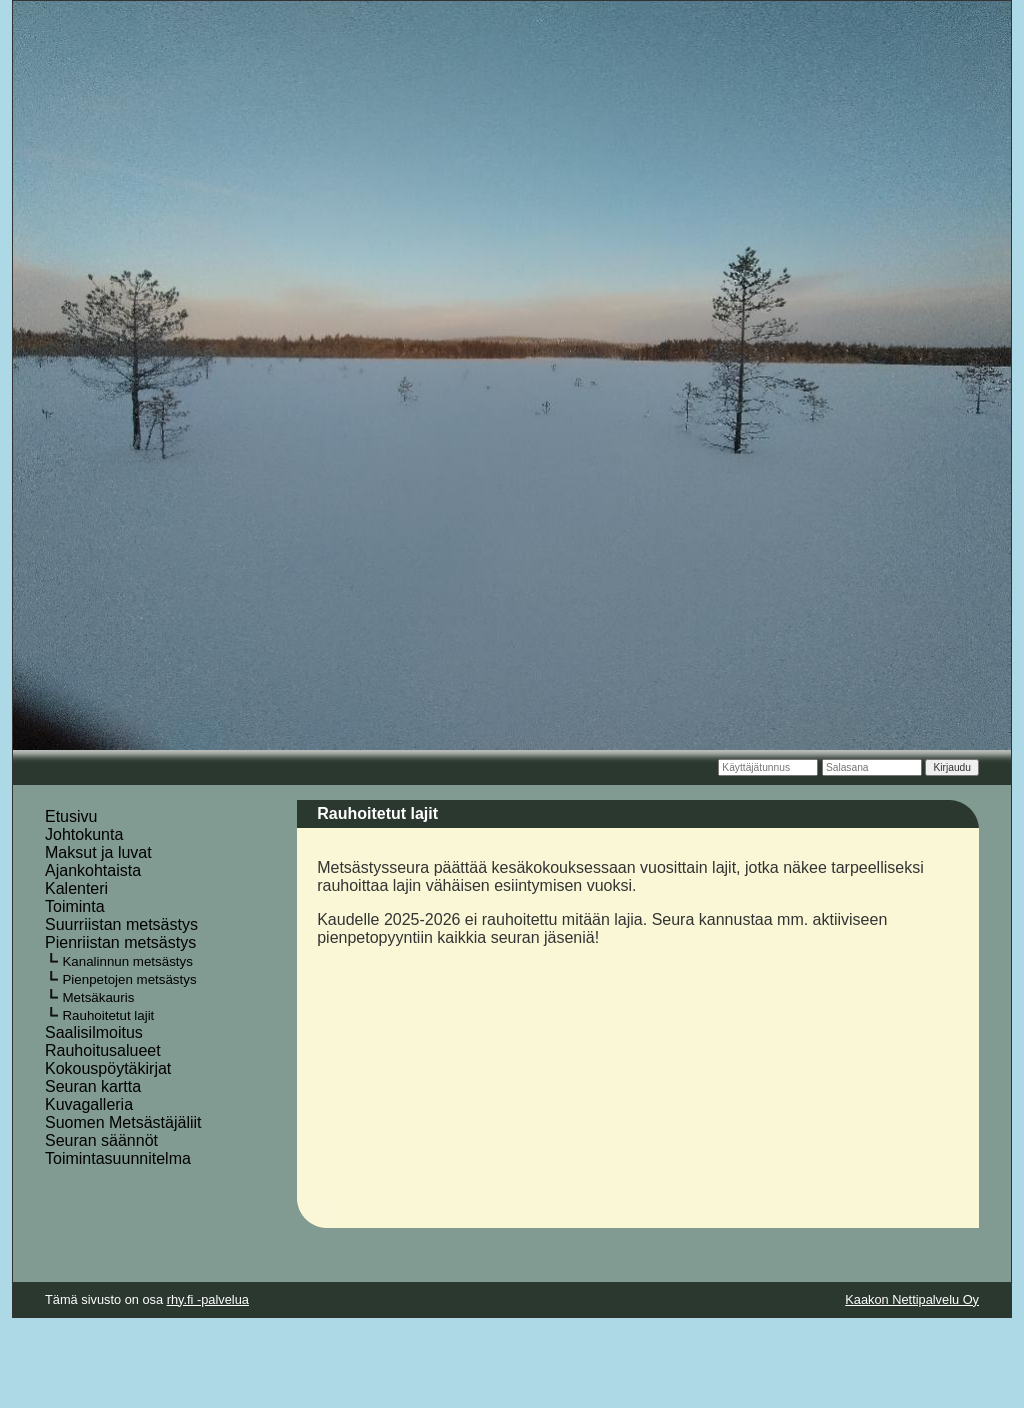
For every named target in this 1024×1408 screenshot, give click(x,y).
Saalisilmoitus (94, 1032)
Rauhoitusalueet (103, 1050)
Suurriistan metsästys (121, 924)
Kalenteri (76, 888)
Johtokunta (84, 834)
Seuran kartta (93, 1086)
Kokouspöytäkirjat (108, 1068)
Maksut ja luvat (98, 852)
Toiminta (75, 906)
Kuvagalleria (89, 1104)
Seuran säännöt (101, 1140)
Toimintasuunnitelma (118, 1158)
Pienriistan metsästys (120, 942)
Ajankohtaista (93, 870)
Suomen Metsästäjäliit (123, 1122)
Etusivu (71, 816)
